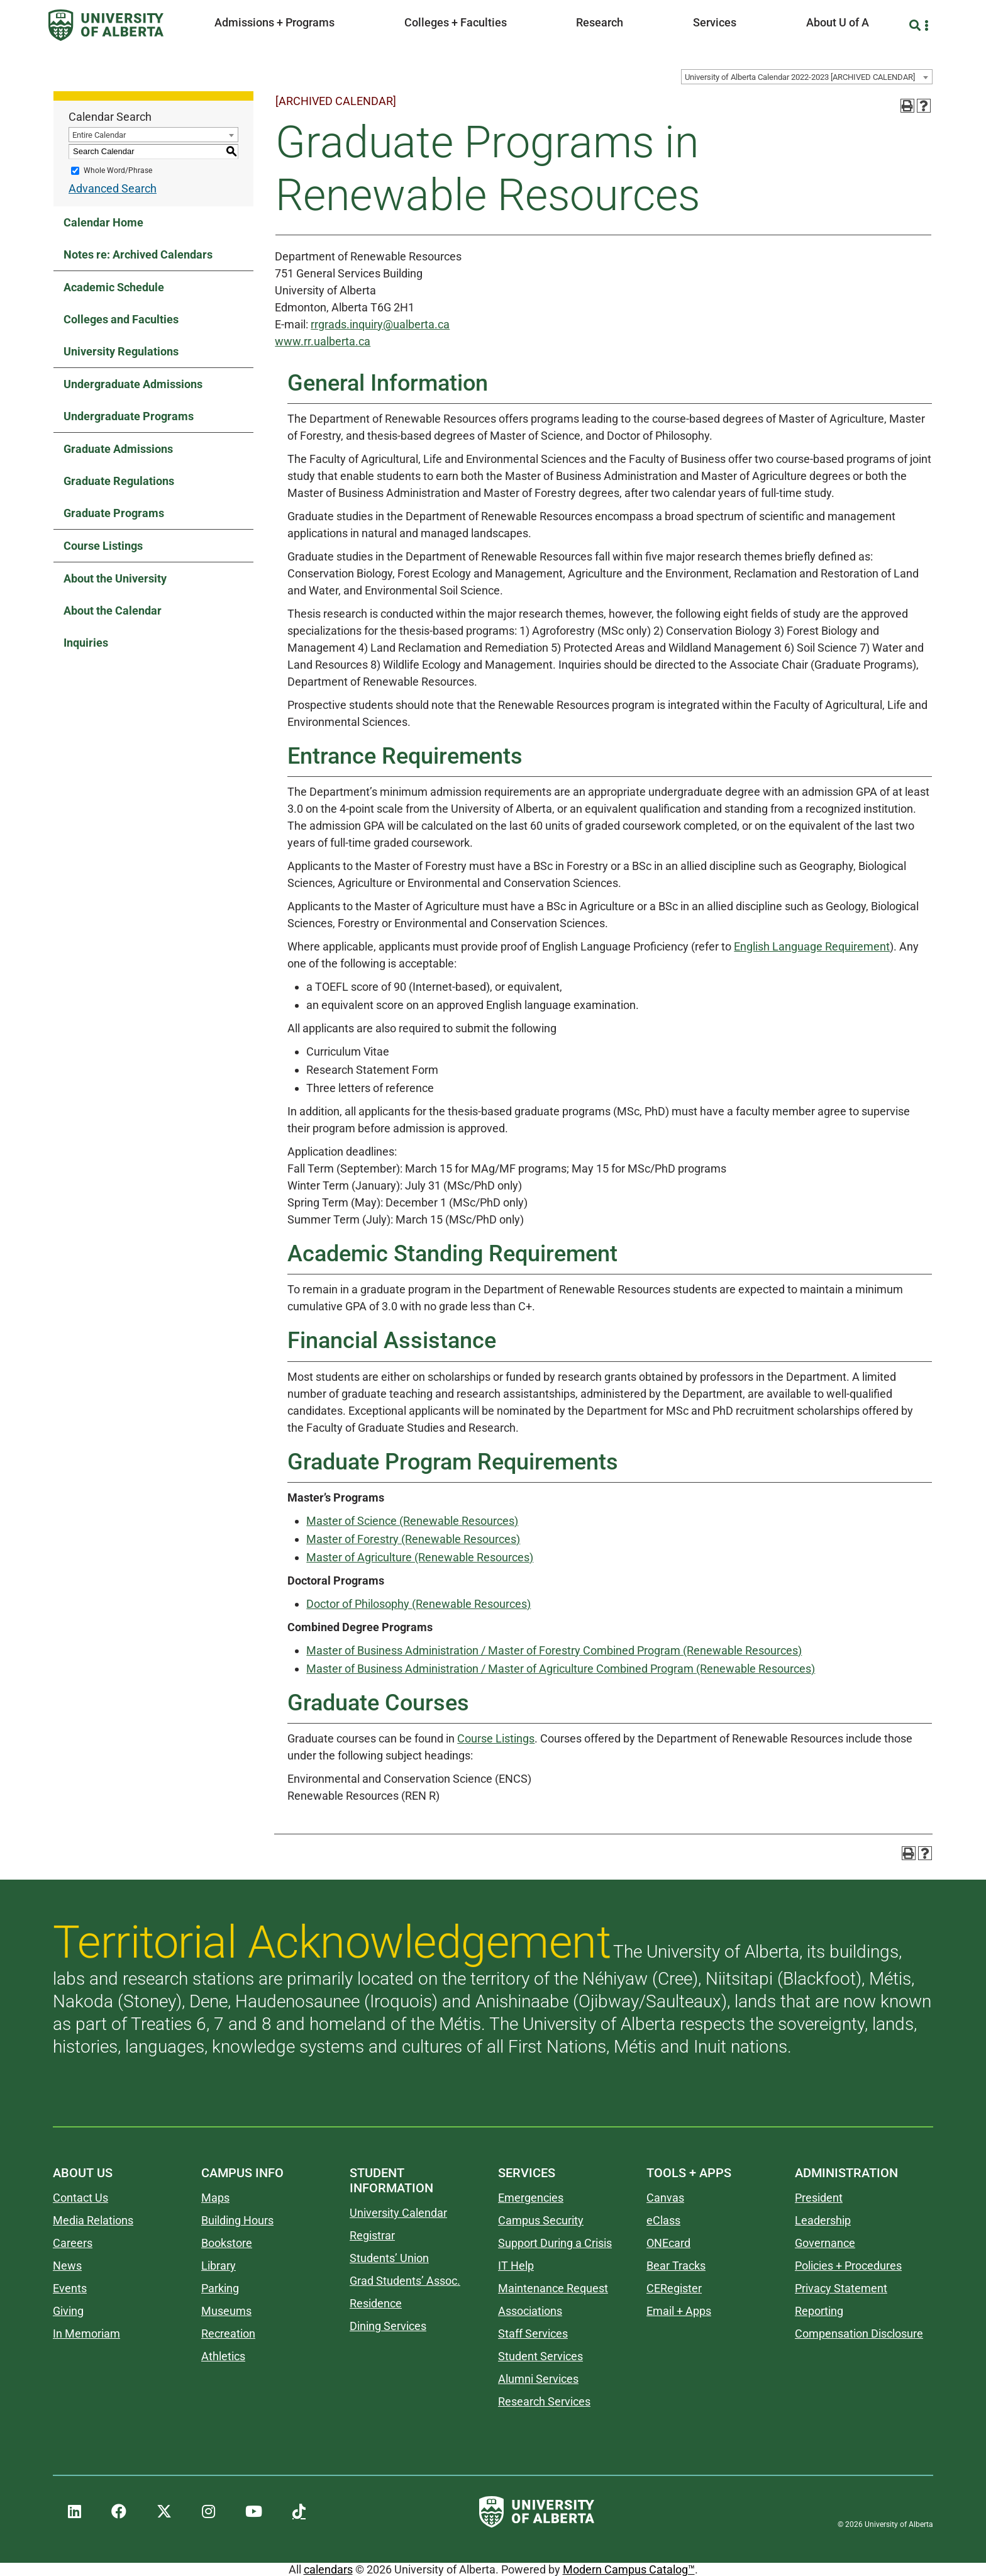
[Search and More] (916, 25)
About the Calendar (113, 610)
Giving (68, 2310)
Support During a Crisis (555, 2243)
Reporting (819, 2310)
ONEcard (668, 2243)
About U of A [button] (837, 22)
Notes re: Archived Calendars (138, 254)
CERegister (674, 2288)
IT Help (516, 2265)
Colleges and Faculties (121, 319)
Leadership (823, 2220)
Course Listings (103, 545)
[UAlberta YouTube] (253, 2511)
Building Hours (237, 2220)
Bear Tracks (676, 2265)
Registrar (372, 2235)
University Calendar (398, 2212)
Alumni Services (538, 2378)
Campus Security (541, 2220)
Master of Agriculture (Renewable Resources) (419, 1557)
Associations (530, 2310)
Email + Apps (678, 2310)
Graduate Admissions (118, 448)
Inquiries (86, 642)
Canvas (665, 2197)
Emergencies (530, 2197)
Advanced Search (113, 188)
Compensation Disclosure (859, 2333)
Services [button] (714, 22)
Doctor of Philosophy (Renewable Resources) (418, 1603)
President (819, 2197)
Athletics (223, 2356)
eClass (663, 2220)
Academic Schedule (114, 287)
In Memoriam (86, 2333)
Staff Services (533, 2333)
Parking (220, 2288)
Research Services (544, 2401)
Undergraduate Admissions (133, 384)
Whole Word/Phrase (118, 170)
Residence (376, 2303)
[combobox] (807, 76)
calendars (328, 2569)
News (67, 2265)
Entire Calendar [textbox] (99, 135)
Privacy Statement (841, 2288)
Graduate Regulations (119, 481)
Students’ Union (389, 2258)
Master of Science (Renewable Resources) (412, 1520)
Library (218, 2265)
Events (70, 2288)
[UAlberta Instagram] (208, 2511)
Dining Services (388, 2326)
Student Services (540, 2356)
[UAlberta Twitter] (164, 2511)
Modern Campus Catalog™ (629, 2569)
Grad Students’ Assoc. (405, 2280)
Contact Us (80, 2197)
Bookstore (226, 2243)
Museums (226, 2310)
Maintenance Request (553, 2288)
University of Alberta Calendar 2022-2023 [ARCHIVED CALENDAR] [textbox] (800, 77)
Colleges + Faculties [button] (455, 22)
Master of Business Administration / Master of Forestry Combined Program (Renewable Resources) (554, 1650)
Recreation (228, 2333)
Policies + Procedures (848, 2265)
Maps (215, 2197)
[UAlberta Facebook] (118, 2511)
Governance (825, 2243)
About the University (115, 578)
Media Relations (93, 2220)
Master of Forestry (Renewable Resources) (413, 1539)
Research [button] (599, 22)
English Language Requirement (812, 946)
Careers (72, 2243)
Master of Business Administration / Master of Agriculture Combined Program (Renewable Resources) (560, 1668)
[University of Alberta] (105, 25)
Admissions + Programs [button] (274, 22)
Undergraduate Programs (129, 416)
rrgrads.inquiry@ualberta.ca (380, 324)
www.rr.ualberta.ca (322, 341)
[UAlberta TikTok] (299, 2511)
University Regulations (121, 351)
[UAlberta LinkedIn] (74, 2511)
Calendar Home (103, 222)
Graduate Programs (114, 513)
